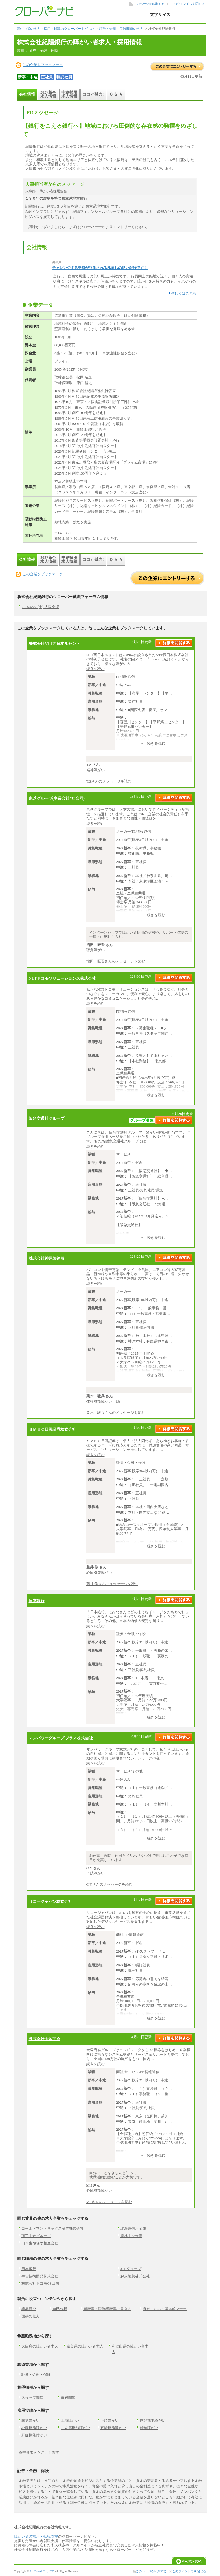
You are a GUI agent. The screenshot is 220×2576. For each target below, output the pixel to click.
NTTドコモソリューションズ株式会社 (62, 978)
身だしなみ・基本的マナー (165, 2309)
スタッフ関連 (32, 2398)
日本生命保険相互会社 (39, 2243)
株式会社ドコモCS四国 (40, 2283)
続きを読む (95, 669)
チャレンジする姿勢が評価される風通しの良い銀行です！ (100, 268)
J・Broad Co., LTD (42, 2571)
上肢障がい (70, 2420)
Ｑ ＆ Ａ (116, 94)
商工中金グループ (36, 2236)
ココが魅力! (93, 94)
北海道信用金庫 (133, 2228)
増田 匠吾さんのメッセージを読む (115, 961)
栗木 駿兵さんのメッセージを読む (115, 1413)
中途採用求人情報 (69, 94)
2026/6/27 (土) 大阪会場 (40, 607)
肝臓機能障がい (34, 2435)
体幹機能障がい (153, 2420)
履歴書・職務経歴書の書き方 (107, 2309)
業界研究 (28, 2309)
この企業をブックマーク (43, 65)
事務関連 (68, 2398)
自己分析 (59, 2309)
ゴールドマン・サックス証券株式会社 (52, 2228)
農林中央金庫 (131, 2236)
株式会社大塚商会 (44, 2039)
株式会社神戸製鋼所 (46, 1258)
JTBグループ (130, 2269)
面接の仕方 (30, 2316)
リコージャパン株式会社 (50, 1901)
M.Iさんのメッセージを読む (109, 2202)
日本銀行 (37, 1600)
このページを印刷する (148, 3)
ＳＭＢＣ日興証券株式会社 (52, 1429)
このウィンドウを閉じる (188, 3)
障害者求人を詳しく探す (39, 2452)
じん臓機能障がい (75, 2428)
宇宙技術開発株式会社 (39, 2276)
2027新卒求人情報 (48, 94)
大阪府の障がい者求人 (39, 2346)
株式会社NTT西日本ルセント (54, 643)
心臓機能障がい (34, 2428)
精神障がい (149, 2428)
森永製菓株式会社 (135, 2276)
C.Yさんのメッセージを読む (109, 1884)
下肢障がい (109, 2420)
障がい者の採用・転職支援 (36, 2536)
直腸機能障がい (113, 2428)
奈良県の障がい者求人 (85, 2346)
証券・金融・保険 (43, 50)
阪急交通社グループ (46, 1118)
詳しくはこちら (184, 293)
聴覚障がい (30, 2420)
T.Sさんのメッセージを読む (108, 781)
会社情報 (27, 94)
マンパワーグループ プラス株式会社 (61, 1738)
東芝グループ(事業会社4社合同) (57, 798)
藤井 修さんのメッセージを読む (112, 1584)
